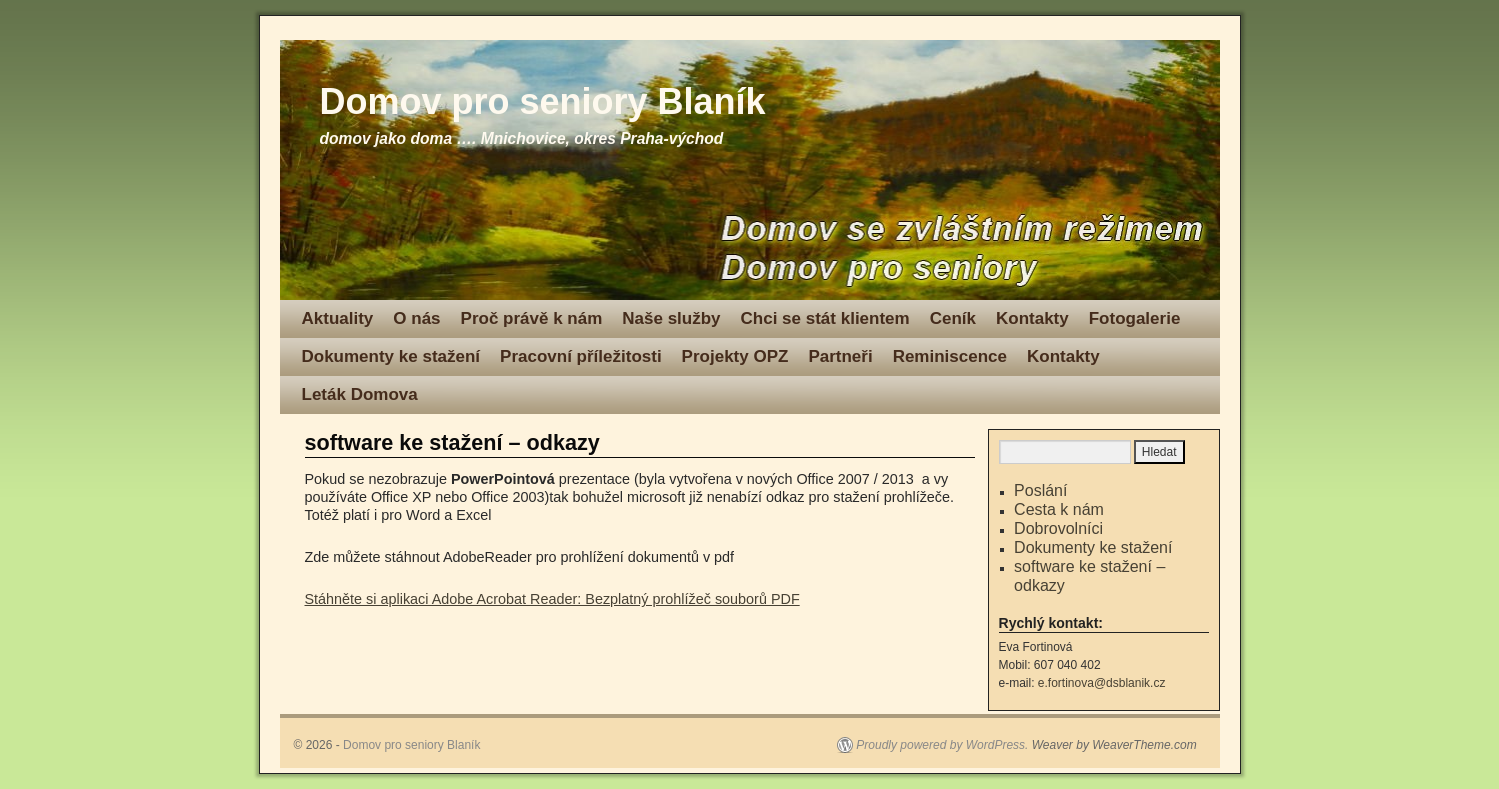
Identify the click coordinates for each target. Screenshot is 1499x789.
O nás (416, 318)
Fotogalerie (1135, 318)
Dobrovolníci (1058, 528)
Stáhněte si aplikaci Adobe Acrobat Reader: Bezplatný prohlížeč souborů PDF (552, 599)
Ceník (953, 318)
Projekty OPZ (735, 356)
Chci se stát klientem (825, 318)
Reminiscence (950, 356)
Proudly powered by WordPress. (942, 745)
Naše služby (671, 318)
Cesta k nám (1059, 509)
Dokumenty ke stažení (391, 356)
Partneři (840, 356)
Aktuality (338, 318)
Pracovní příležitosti (581, 356)
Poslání (1040, 490)
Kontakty (1032, 318)
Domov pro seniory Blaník (543, 101)
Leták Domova (360, 394)
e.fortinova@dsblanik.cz (1102, 683)
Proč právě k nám (532, 318)
